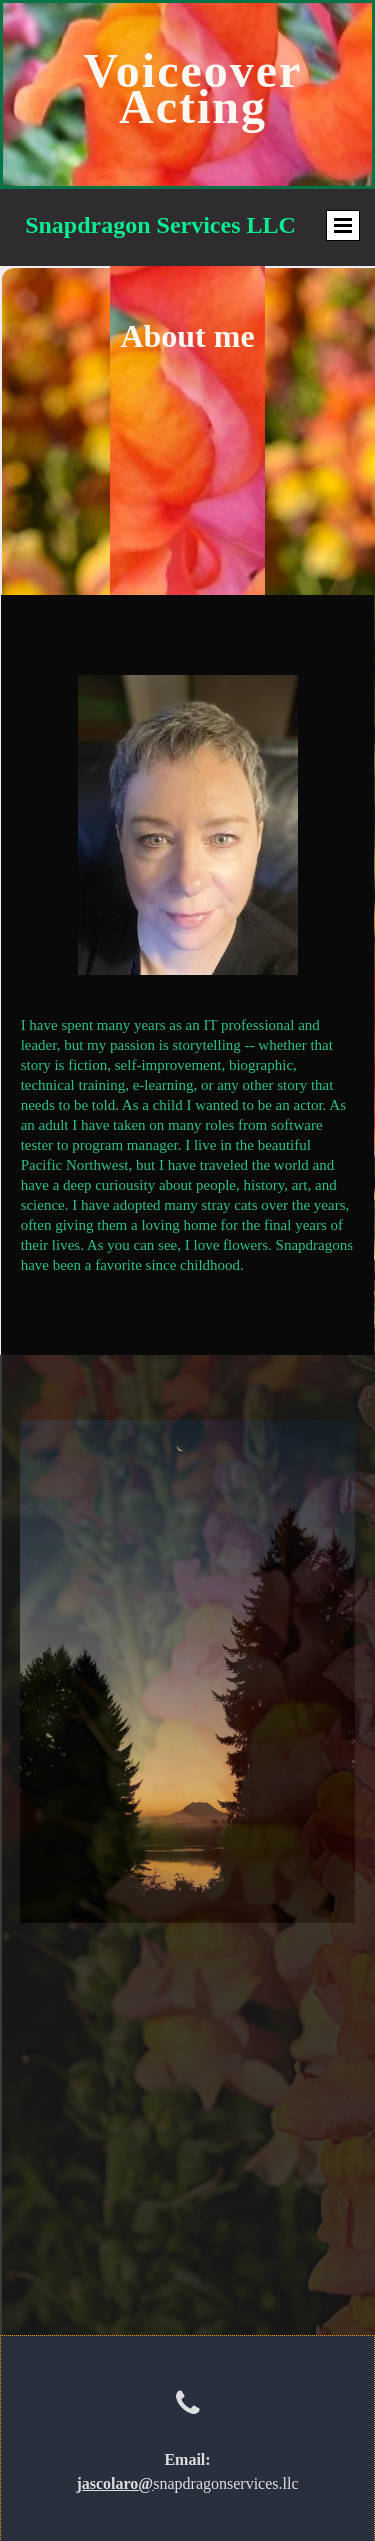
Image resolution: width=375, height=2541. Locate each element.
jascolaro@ (114, 2483)
